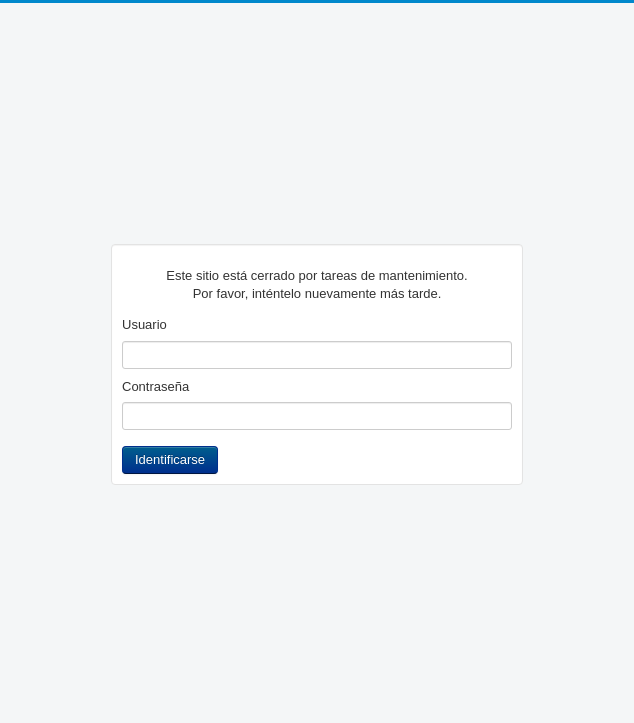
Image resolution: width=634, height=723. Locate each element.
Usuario (144, 324)
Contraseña (155, 386)
